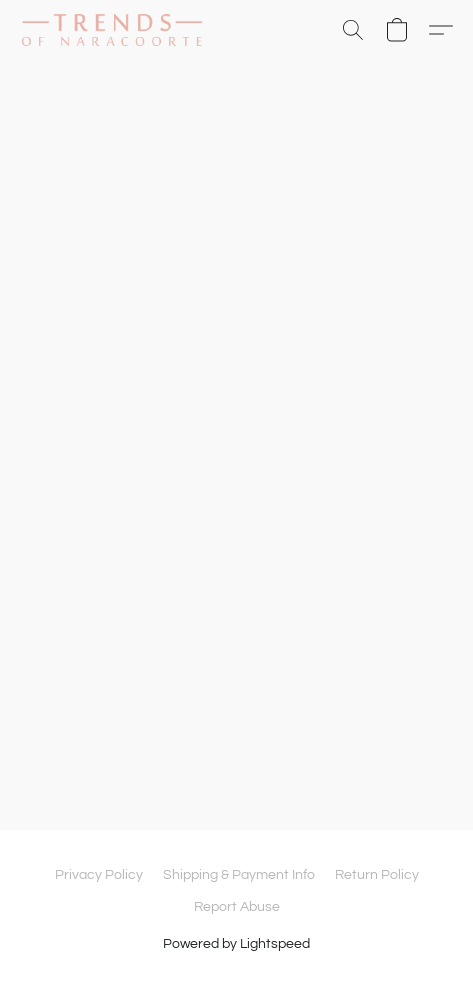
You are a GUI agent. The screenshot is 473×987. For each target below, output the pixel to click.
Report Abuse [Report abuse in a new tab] (237, 907)
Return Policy (377, 875)
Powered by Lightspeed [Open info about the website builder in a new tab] (236, 944)
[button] (117, 30)
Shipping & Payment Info (239, 875)
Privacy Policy (99, 875)
